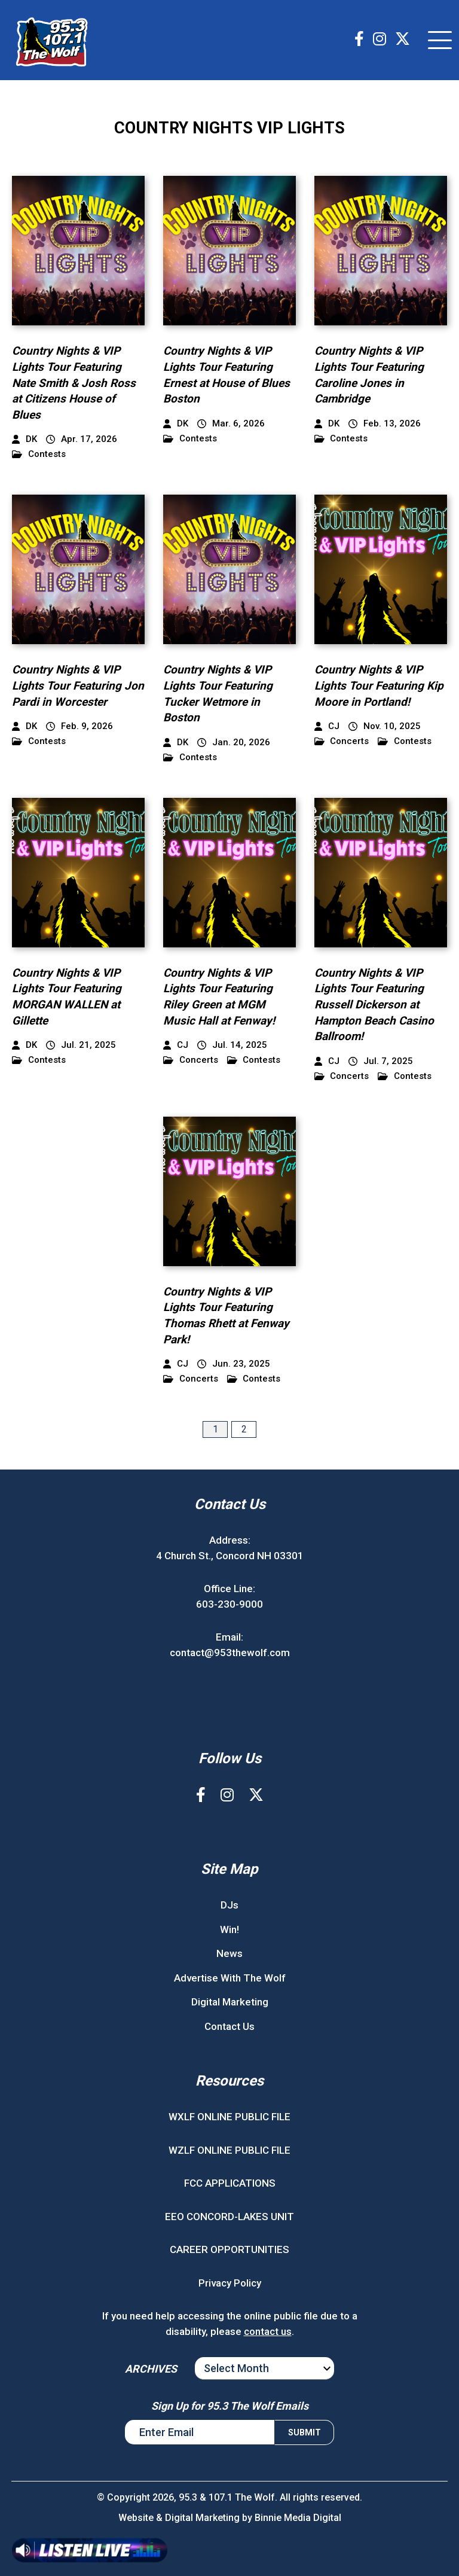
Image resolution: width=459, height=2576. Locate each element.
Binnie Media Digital (298, 2517)
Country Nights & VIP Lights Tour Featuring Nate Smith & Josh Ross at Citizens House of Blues (74, 382)
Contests (39, 454)
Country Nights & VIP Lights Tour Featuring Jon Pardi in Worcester (78, 685)
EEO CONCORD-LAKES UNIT (229, 2217)
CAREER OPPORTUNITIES (229, 2249)
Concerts (341, 741)
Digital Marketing (229, 2002)
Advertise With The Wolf (230, 1978)
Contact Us (229, 2026)
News (229, 1953)
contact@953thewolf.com (230, 1653)
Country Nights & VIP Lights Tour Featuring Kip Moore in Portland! (378, 685)
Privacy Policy (229, 2283)
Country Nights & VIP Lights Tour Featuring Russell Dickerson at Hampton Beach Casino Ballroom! (374, 1004)
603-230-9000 (229, 1604)
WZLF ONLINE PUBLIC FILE (229, 2150)
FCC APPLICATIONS (230, 2183)
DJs (229, 1905)
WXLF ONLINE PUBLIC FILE (229, 2117)
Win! (229, 1929)
